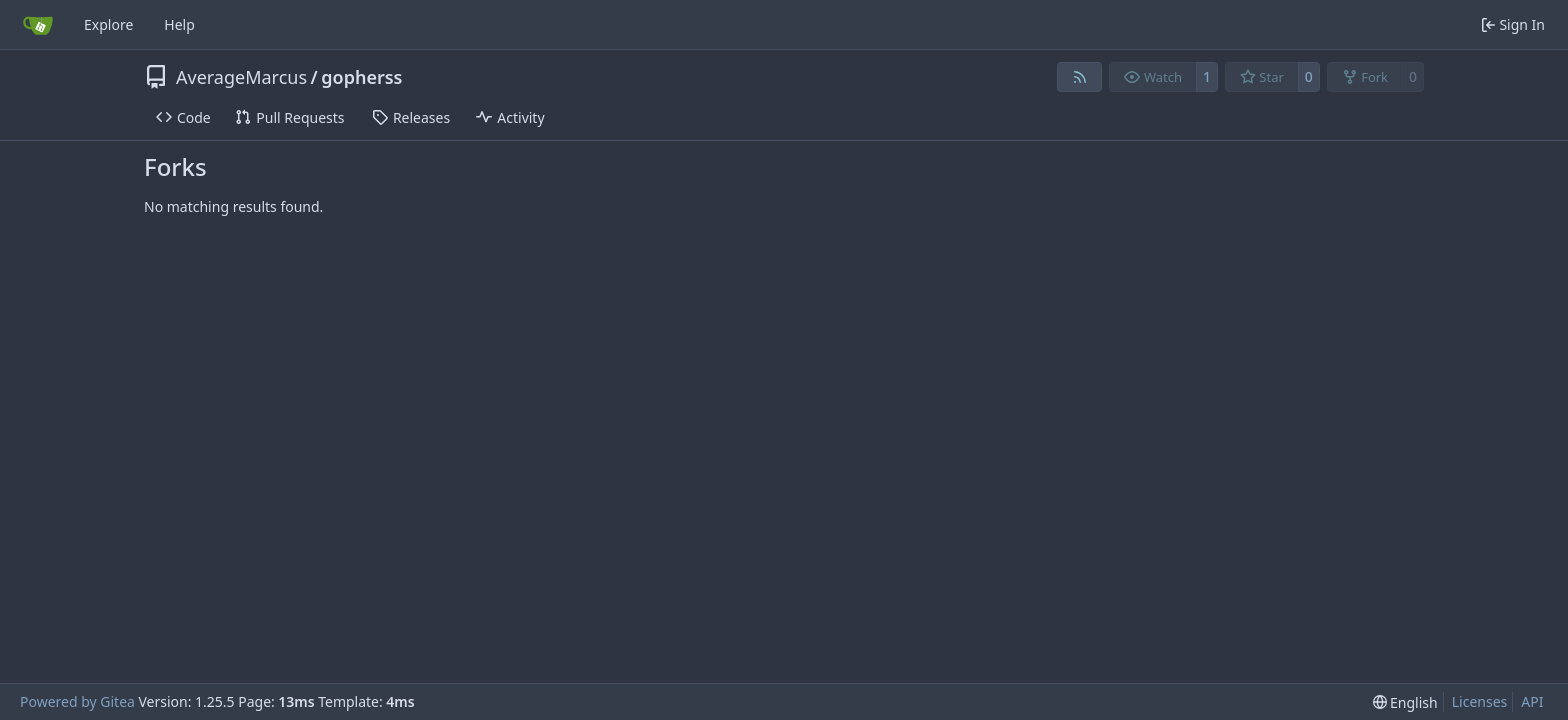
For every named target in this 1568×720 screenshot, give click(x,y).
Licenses (1480, 701)
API (1532, 701)
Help (179, 24)
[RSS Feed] (1080, 77)
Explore (108, 24)
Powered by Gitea (77, 701)
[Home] (38, 25)
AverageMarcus (241, 77)
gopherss (361, 77)
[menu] (1405, 702)
